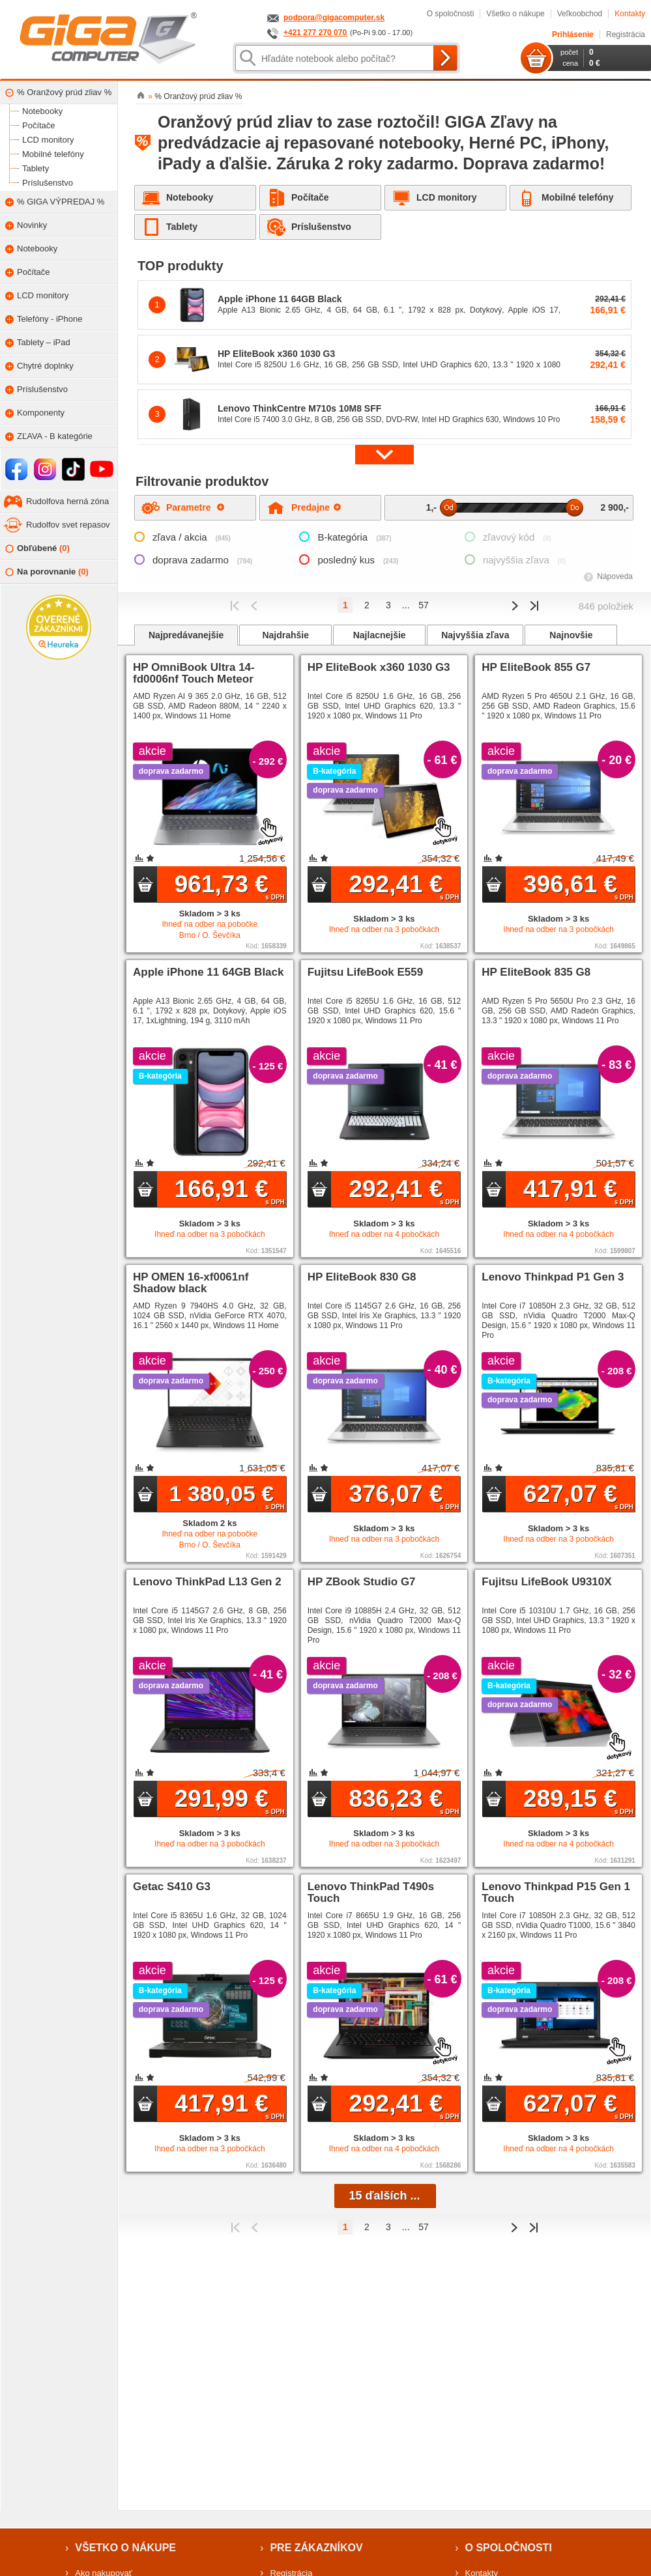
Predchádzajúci (254, 606)
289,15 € (578, 1800)
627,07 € (578, 1495)
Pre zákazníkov (316, 2547)
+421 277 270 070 (315, 32)
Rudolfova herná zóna (67, 501)
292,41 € (404, 886)
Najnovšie (570, 635)
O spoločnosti (450, 13)
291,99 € (230, 1800)
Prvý (235, 606)
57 (423, 605)
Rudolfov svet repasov (68, 525)
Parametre (195, 507)
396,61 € (578, 886)
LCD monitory (446, 197)
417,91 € (578, 1191)
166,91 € (230, 1191)
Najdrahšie (285, 635)
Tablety (181, 226)
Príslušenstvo (321, 226)
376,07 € (404, 1495)
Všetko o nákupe (515, 13)
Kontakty (630, 13)
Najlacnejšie (379, 635)
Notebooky (189, 197)
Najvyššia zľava (475, 635)
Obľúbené (37, 548)
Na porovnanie (47, 572)
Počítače (310, 197)
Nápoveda (615, 576)
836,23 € (404, 1800)
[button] (384, 454)
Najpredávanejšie (186, 635)
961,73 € (230, 886)
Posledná (534, 606)
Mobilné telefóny (577, 197)
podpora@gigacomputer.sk (333, 17)
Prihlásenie (573, 34)
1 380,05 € (226, 1495)
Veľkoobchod (580, 13)
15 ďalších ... (384, 2195)
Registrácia (625, 34)
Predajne (316, 507)
